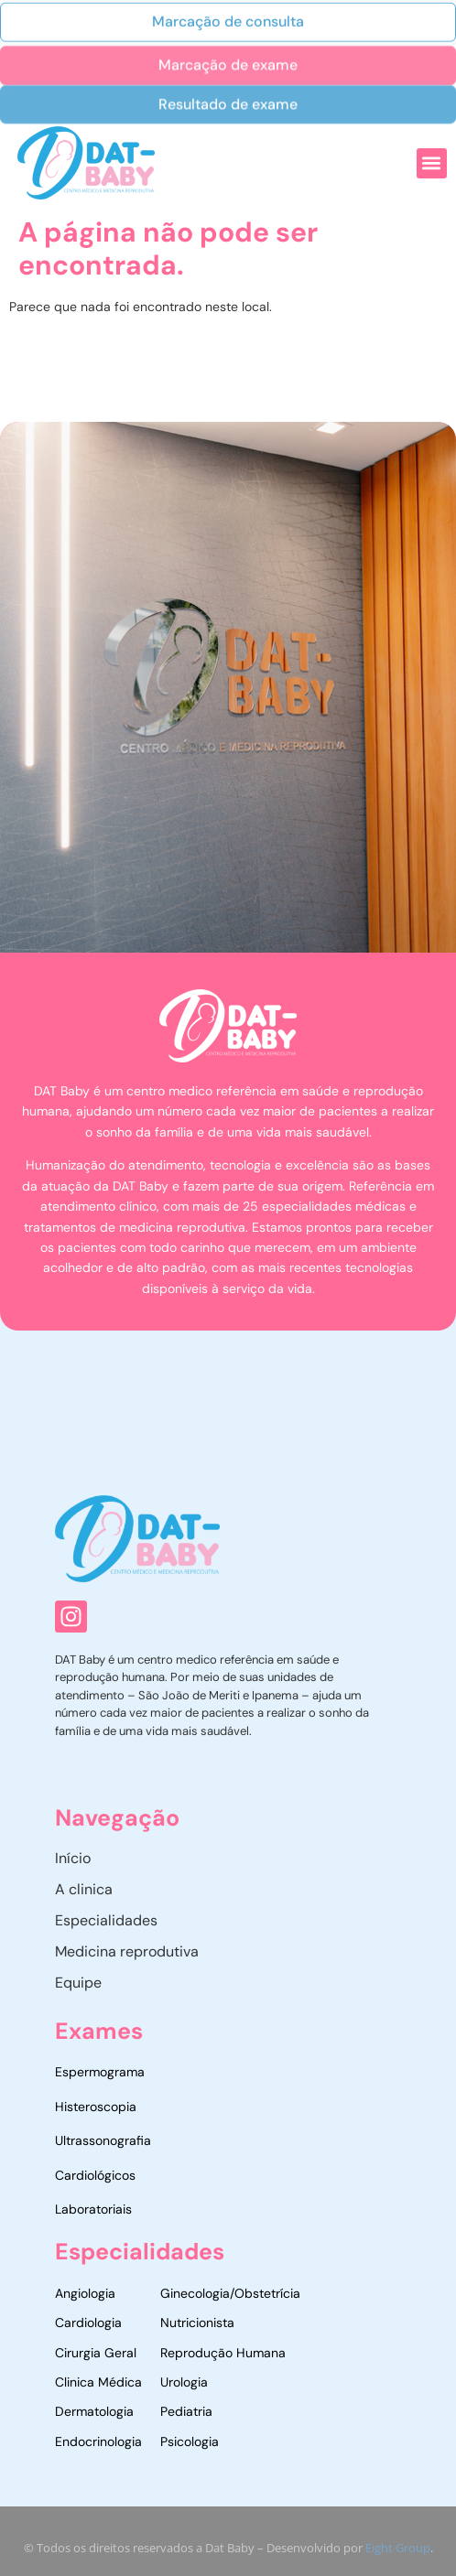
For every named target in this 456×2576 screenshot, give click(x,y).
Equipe (78, 1982)
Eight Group (397, 2554)
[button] (432, 163)
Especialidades (106, 1920)
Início (73, 1858)
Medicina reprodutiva (127, 1951)
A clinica (84, 1889)
